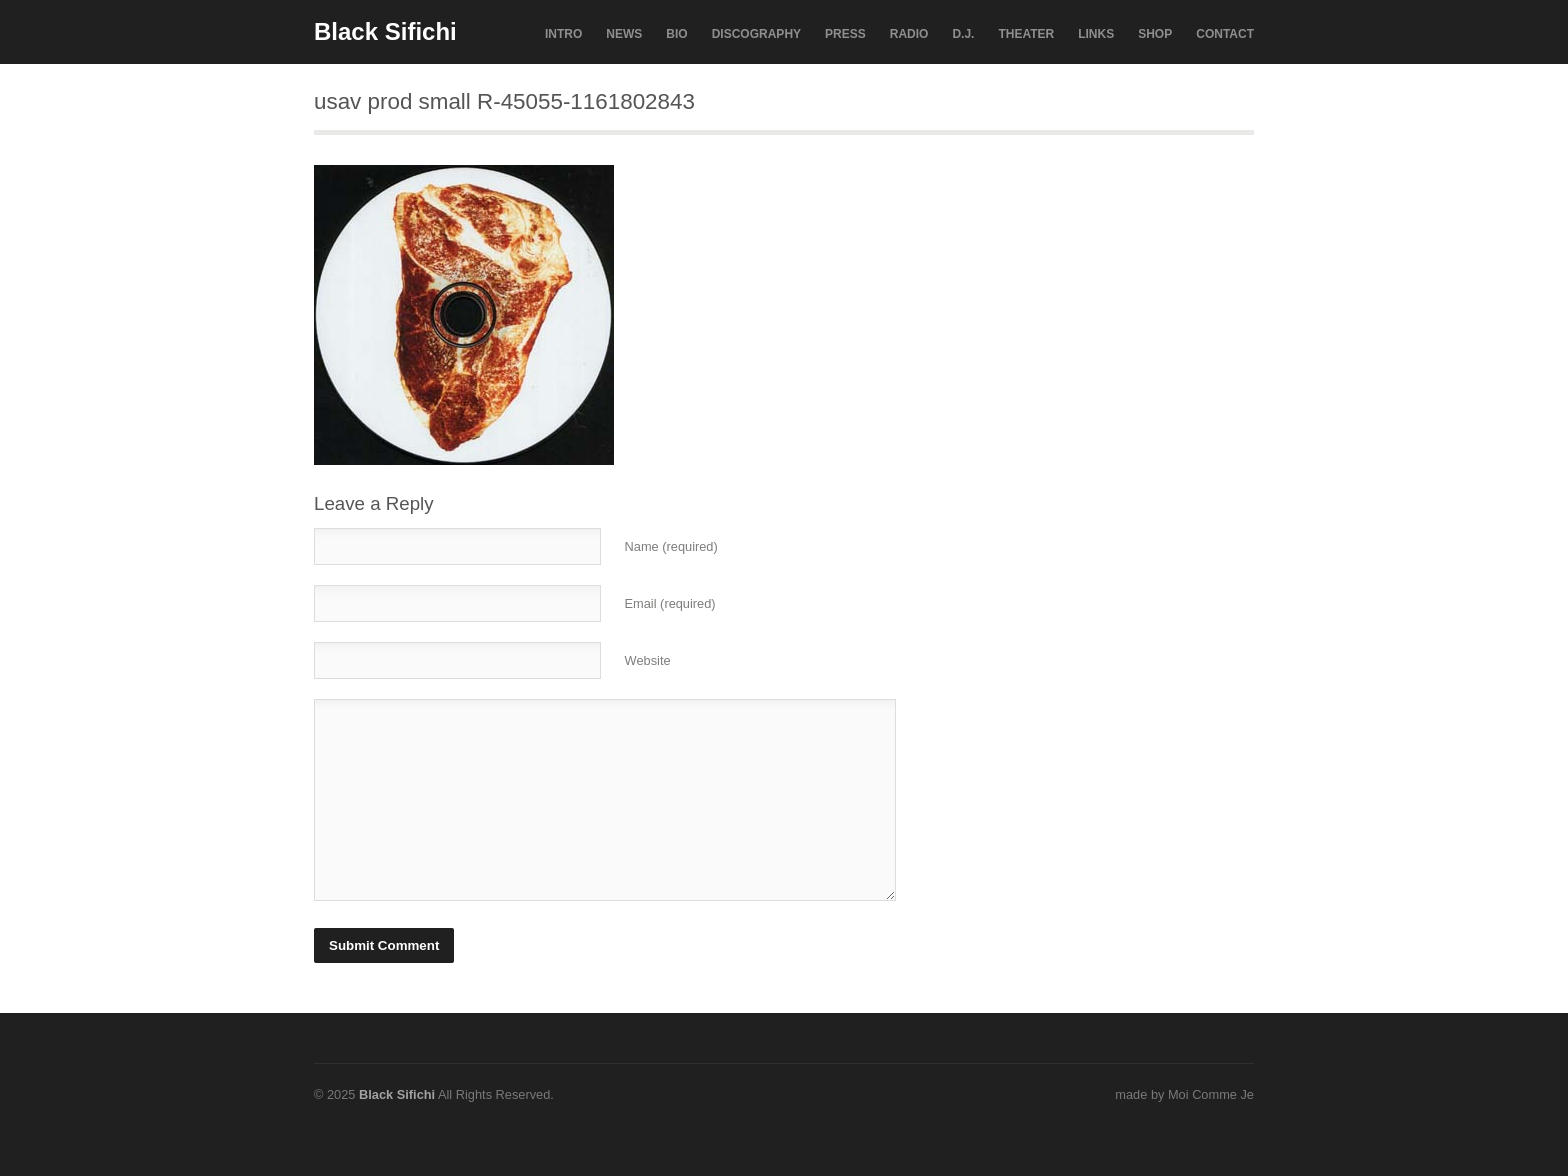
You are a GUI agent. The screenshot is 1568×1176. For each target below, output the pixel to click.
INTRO (563, 34)
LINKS (1096, 34)
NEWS (624, 34)
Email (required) (670, 603)
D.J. (963, 34)
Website (648, 660)
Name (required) (671, 546)
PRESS (845, 34)
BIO (676, 34)
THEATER (1026, 34)
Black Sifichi (385, 31)
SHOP (1155, 34)
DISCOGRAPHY (756, 34)
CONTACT (1225, 34)
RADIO (909, 34)
